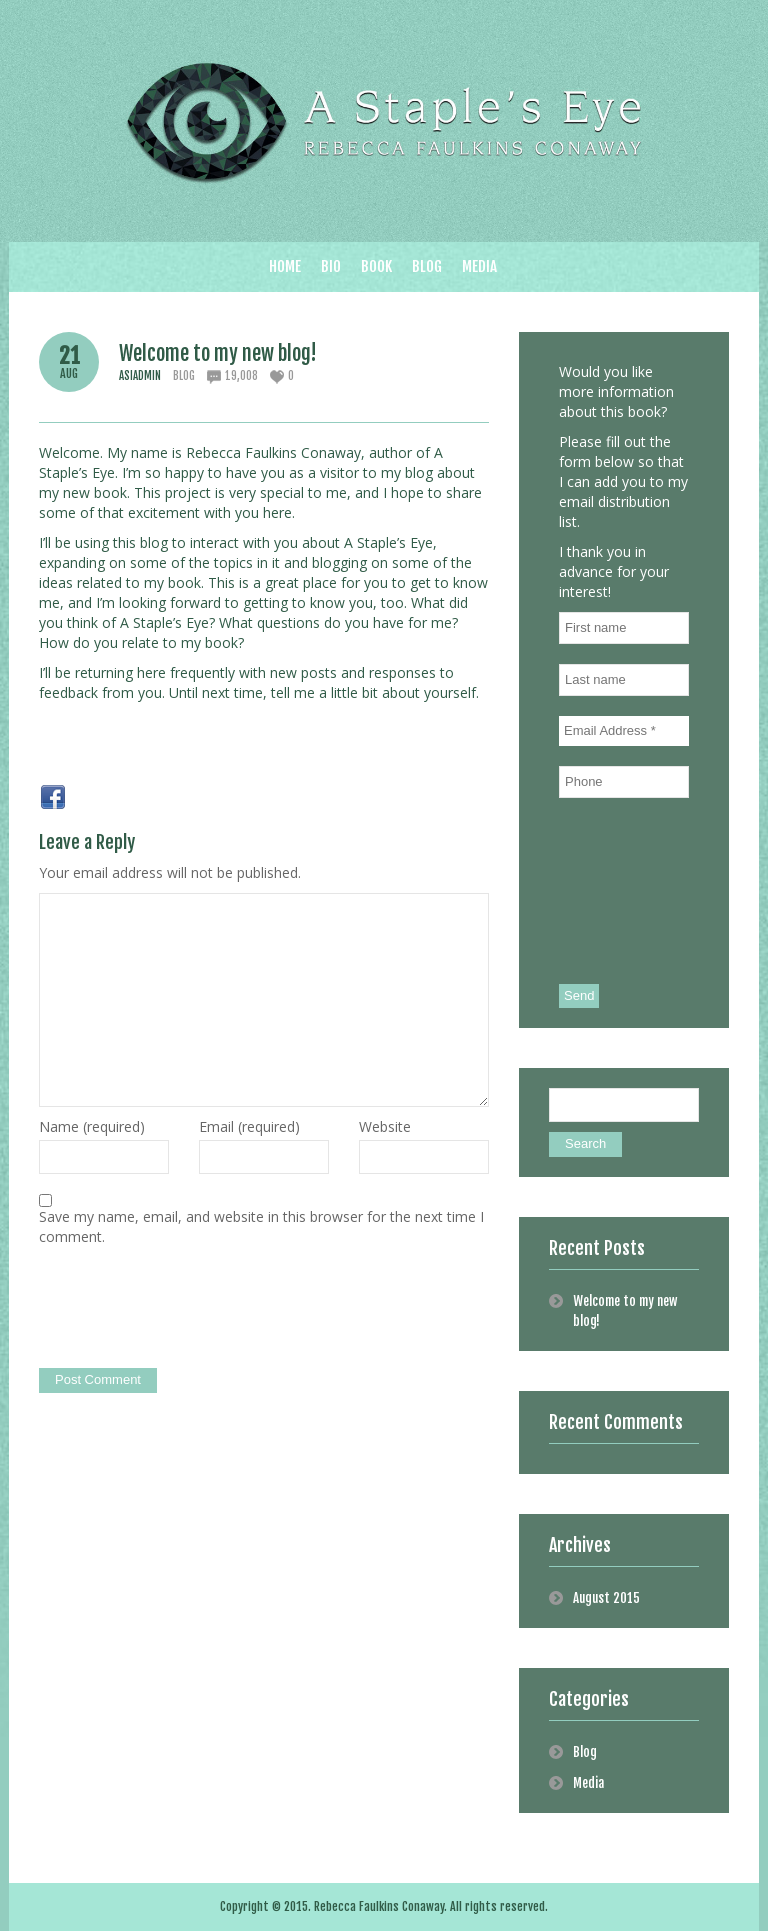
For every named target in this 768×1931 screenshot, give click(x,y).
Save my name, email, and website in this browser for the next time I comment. (261, 1226)
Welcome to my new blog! (218, 353)
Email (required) (249, 1126)
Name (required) (92, 1126)
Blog (184, 376)
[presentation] (191, 1309)
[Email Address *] (624, 731)
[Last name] (624, 680)
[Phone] (624, 782)
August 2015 (606, 1598)
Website (385, 1126)
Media (588, 1783)
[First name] (624, 628)
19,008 (241, 376)
